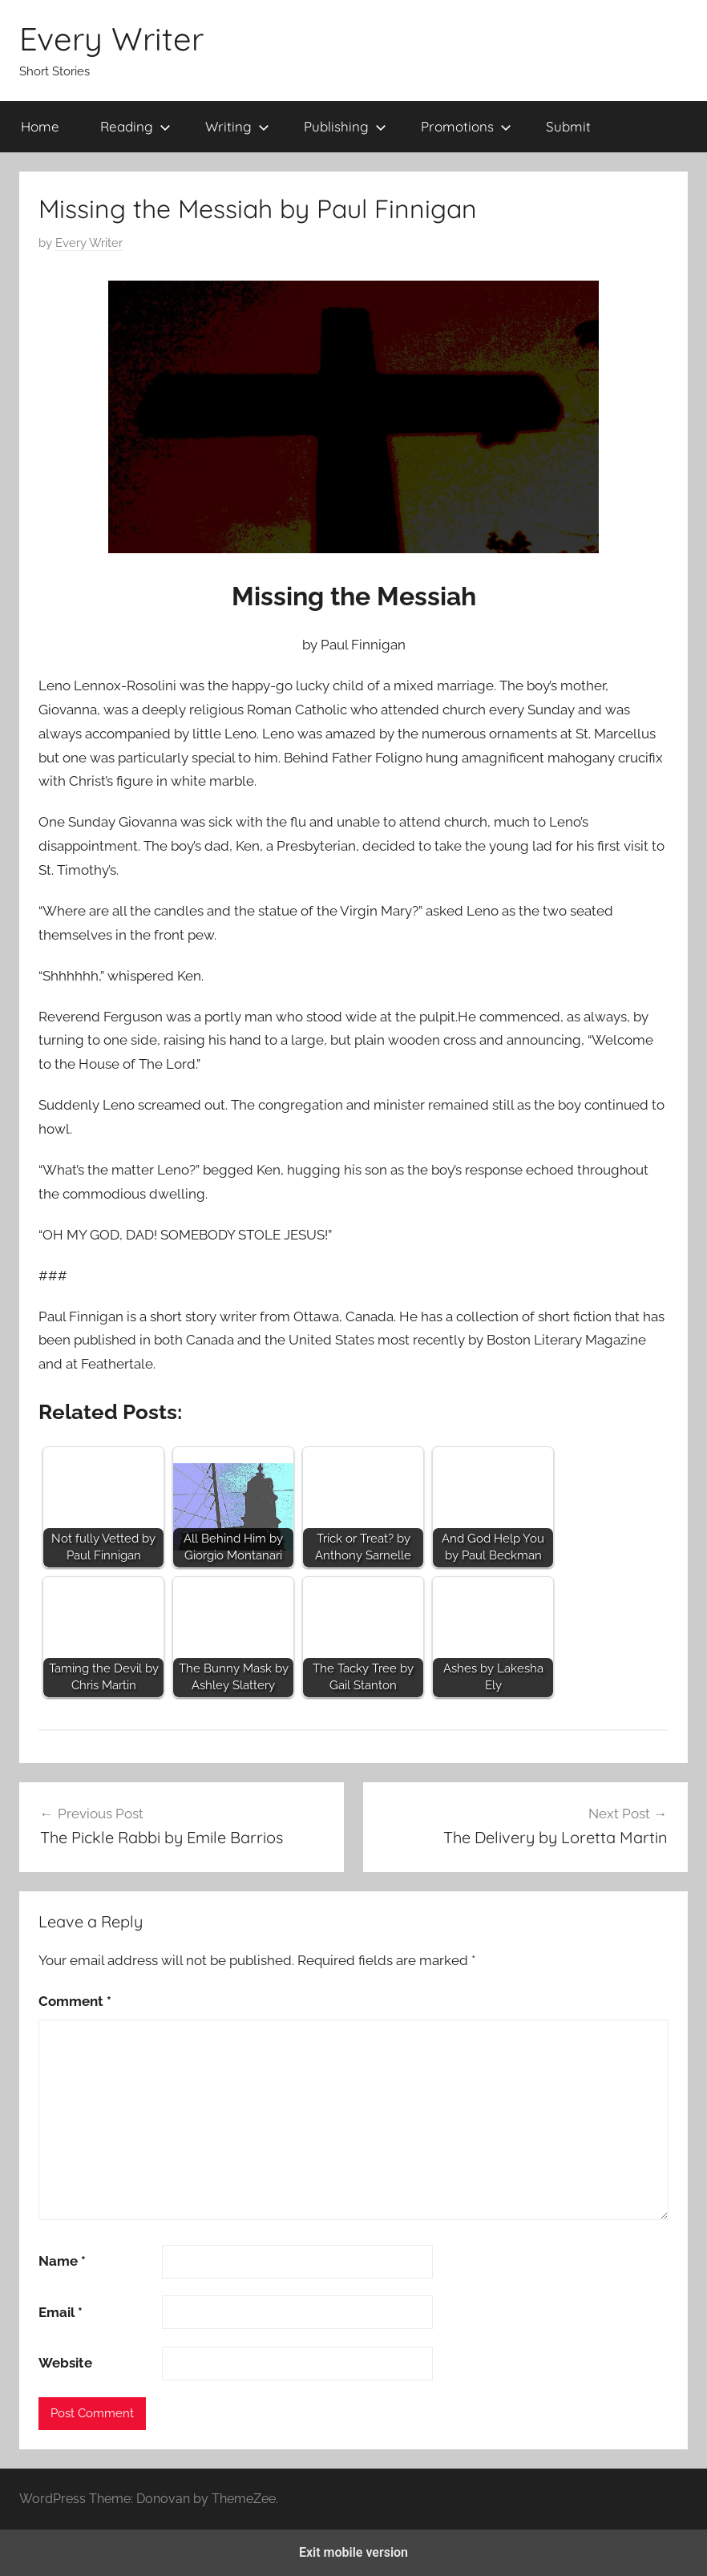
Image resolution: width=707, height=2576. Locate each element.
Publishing (345, 126)
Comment (74, 2001)
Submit (568, 126)
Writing (237, 126)
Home (40, 126)
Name (62, 2261)
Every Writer (111, 38)
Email (60, 2312)
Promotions (466, 126)
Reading (135, 126)
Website (65, 2363)
